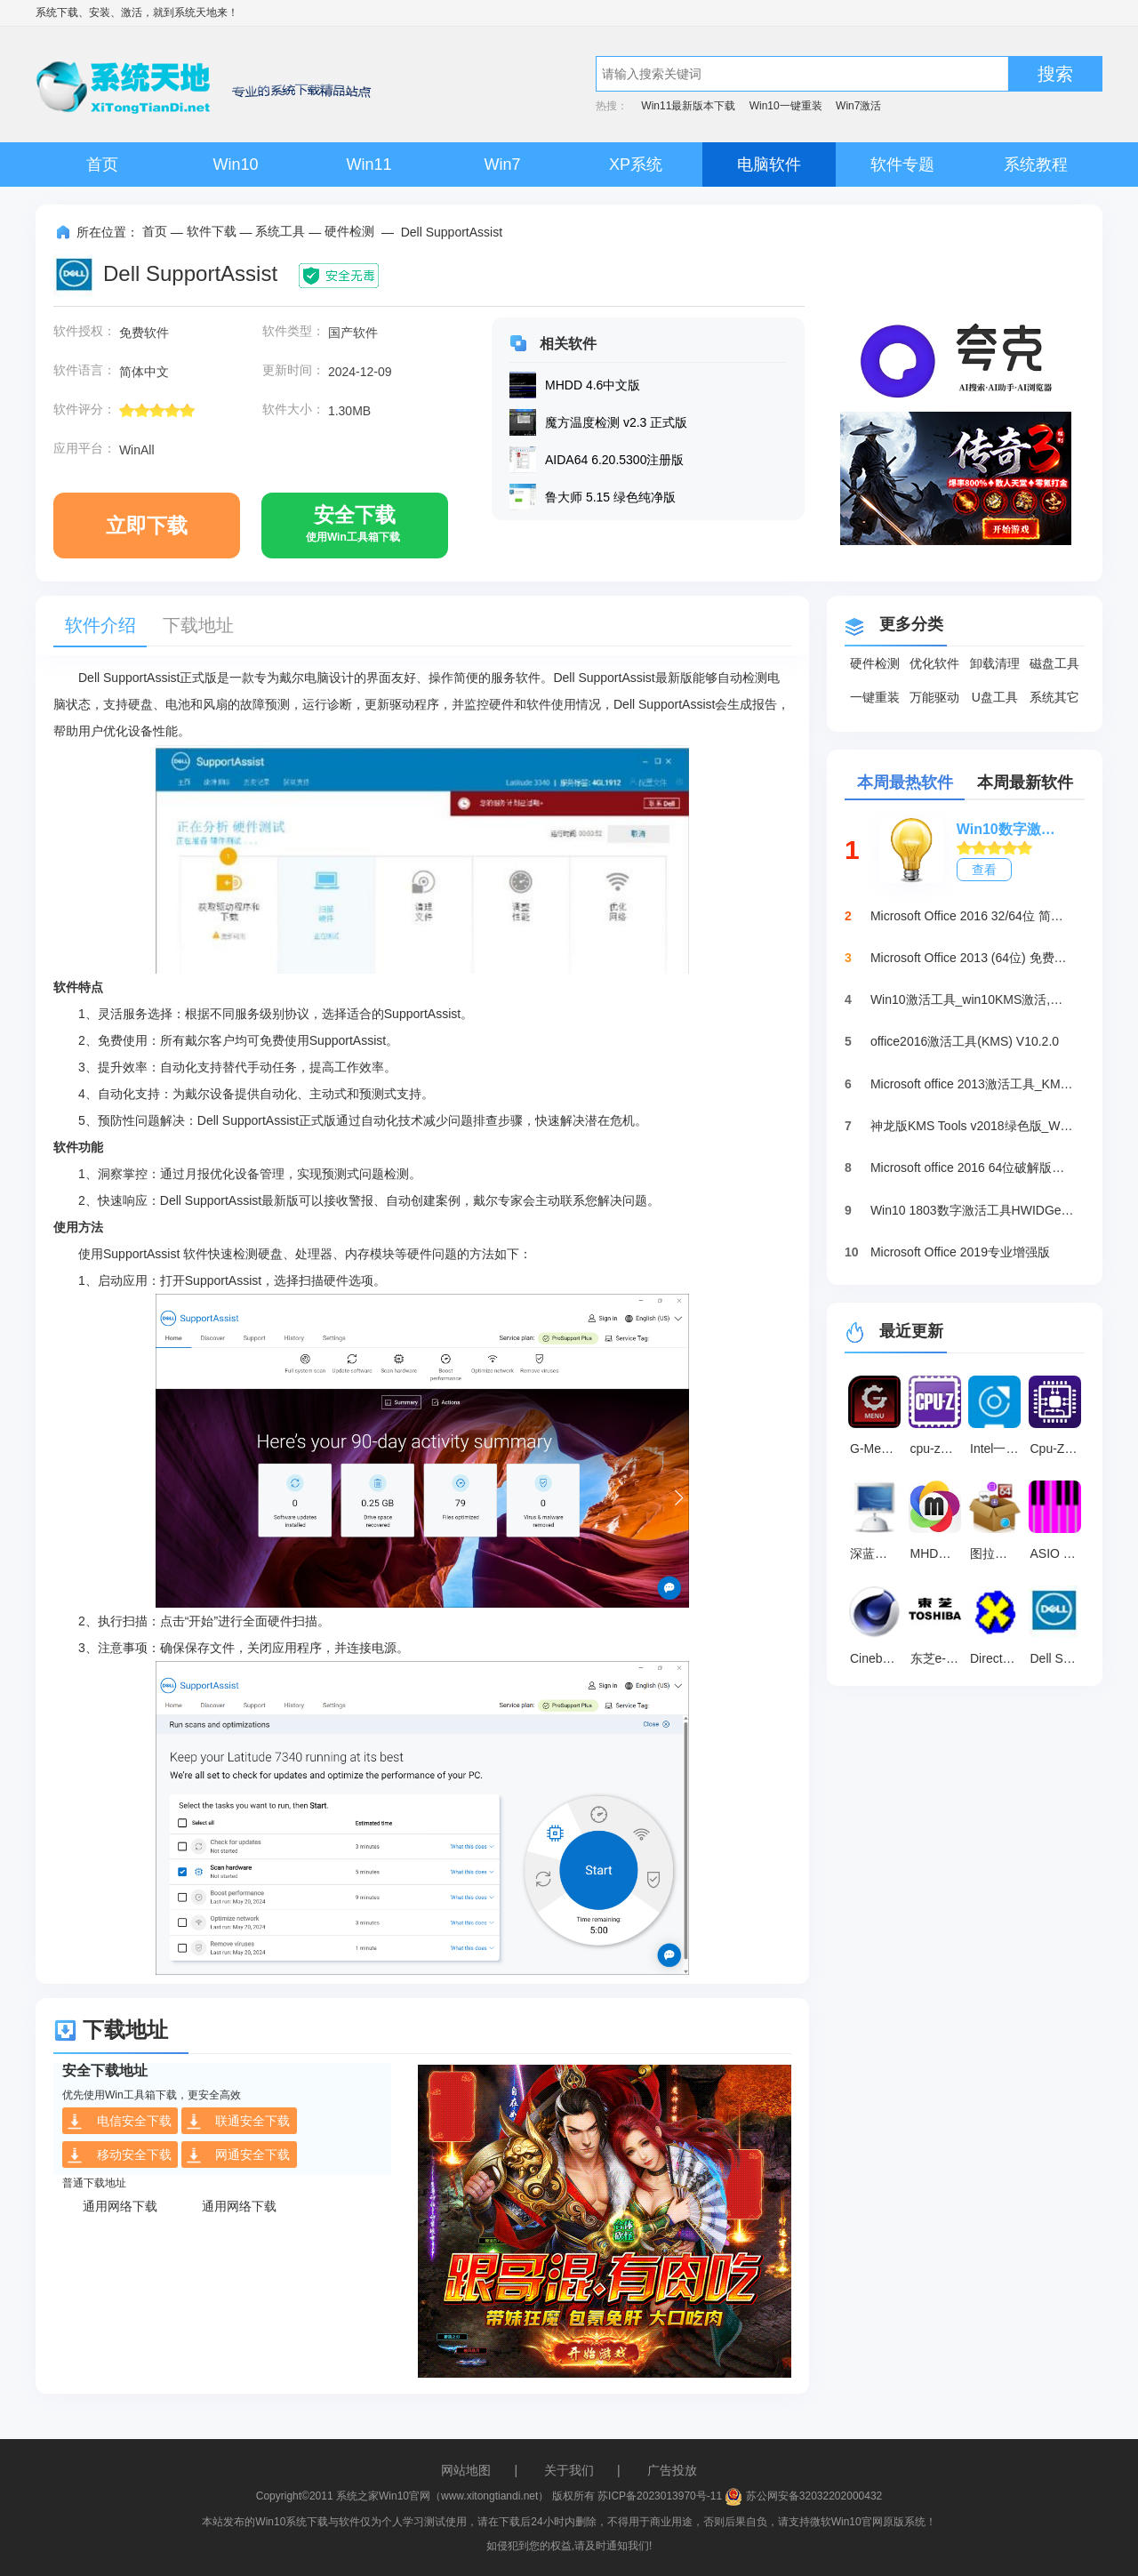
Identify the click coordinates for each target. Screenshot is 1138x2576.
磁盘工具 (1054, 663)
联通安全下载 (238, 2122)
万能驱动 (934, 697)
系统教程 (1036, 164)
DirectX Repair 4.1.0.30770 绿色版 (997, 1658)
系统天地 (195, 12)
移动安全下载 (119, 2155)
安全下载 (353, 530)
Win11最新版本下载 (688, 106)
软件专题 (902, 164)
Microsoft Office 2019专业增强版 (960, 1252)
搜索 (1055, 74)
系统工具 (280, 231)
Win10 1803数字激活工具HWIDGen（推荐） (972, 1210)
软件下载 (211, 231)
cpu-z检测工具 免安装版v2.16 (938, 1448)
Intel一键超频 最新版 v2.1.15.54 (997, 1448)
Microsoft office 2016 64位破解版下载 (972, 1167)
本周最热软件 (905, 782)
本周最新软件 (1025, 782)
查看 (984, 870)
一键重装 (875, 697)
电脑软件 (769, 164)
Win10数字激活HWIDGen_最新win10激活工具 (1012, 829)
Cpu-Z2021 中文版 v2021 (1058, 1448)
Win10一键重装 (785, 106)
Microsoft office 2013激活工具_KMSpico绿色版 (972, 1084)
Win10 (235, 164)
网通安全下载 (238, 2155)
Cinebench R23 (877, 1658)
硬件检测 (349, 231)
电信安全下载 (119, 2122)
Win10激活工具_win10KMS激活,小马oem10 (972, 999)
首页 (102, 164)
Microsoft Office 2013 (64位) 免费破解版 (972, 958)
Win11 (368, 164)
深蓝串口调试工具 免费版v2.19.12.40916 (877, 1553)
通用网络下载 (120, 2206)
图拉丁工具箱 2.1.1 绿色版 (997, 1553)
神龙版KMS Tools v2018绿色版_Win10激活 (972, 1126)
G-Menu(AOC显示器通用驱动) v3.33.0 (877, 1448)
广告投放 (672, 2470)
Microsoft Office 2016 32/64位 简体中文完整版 (972, 916)
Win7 (502, 164)
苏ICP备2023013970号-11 (659, 2496)
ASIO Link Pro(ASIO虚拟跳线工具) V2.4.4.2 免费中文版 (1058, 1553)
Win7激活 (858, 106)
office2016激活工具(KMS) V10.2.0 (964, 1041)
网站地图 (466, 2470)
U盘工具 (995, 697)
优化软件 (934, 663)
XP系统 (635, 164)
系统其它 (1054, 697)
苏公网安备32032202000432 (803, 2496)
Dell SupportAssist (1058, 1658)
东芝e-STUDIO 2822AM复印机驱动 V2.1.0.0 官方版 (938, 1658)
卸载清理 (995, 663)
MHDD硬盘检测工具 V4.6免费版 (938, 1553)
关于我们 (569, 2470)
